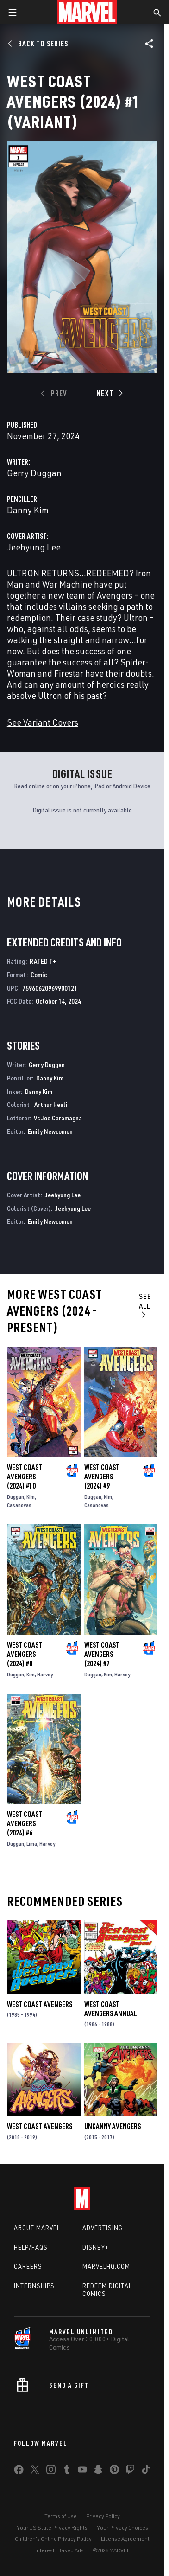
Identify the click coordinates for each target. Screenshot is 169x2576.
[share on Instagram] (51, 2471)
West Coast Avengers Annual (110, 2009)
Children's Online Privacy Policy (53, 2538)
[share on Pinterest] (114, 2471)
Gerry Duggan (34, 472)
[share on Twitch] (130, 2471)
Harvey (45, 1674)
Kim (30, 1496)
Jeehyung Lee (34, 547)
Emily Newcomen (50, 1131)
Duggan (15, 1496)
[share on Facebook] (19, 2471)
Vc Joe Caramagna (58, 1118)
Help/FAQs (31, 2247)
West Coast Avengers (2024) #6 (24, 1823)
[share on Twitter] (34, 2471)
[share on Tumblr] (66, 2471)
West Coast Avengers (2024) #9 (101, 1476)
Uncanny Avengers (112, 2126)
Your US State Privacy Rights (52, 2527)
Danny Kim (28, 510)
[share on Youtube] (82, 2471)
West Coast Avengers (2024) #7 (101, 1654)
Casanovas (19, 1505)
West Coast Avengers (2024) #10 (24, 1476)
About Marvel (37, 2227)
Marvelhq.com (106, 2266)
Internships (34, 2285)
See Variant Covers (42, 722)
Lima (31, 1843)
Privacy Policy (103, 2515)
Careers (28, 2266)
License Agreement (125, 2538)
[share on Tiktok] (145, 2471)
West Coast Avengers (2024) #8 (24, 1654)
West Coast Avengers (39, 2004)
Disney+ (95, 2247)
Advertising (102, 2227)
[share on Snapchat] (98, 2471)
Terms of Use (60, 2515)
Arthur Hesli (51, 1104)
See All (145, 1304)
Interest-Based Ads (59, 2550)
